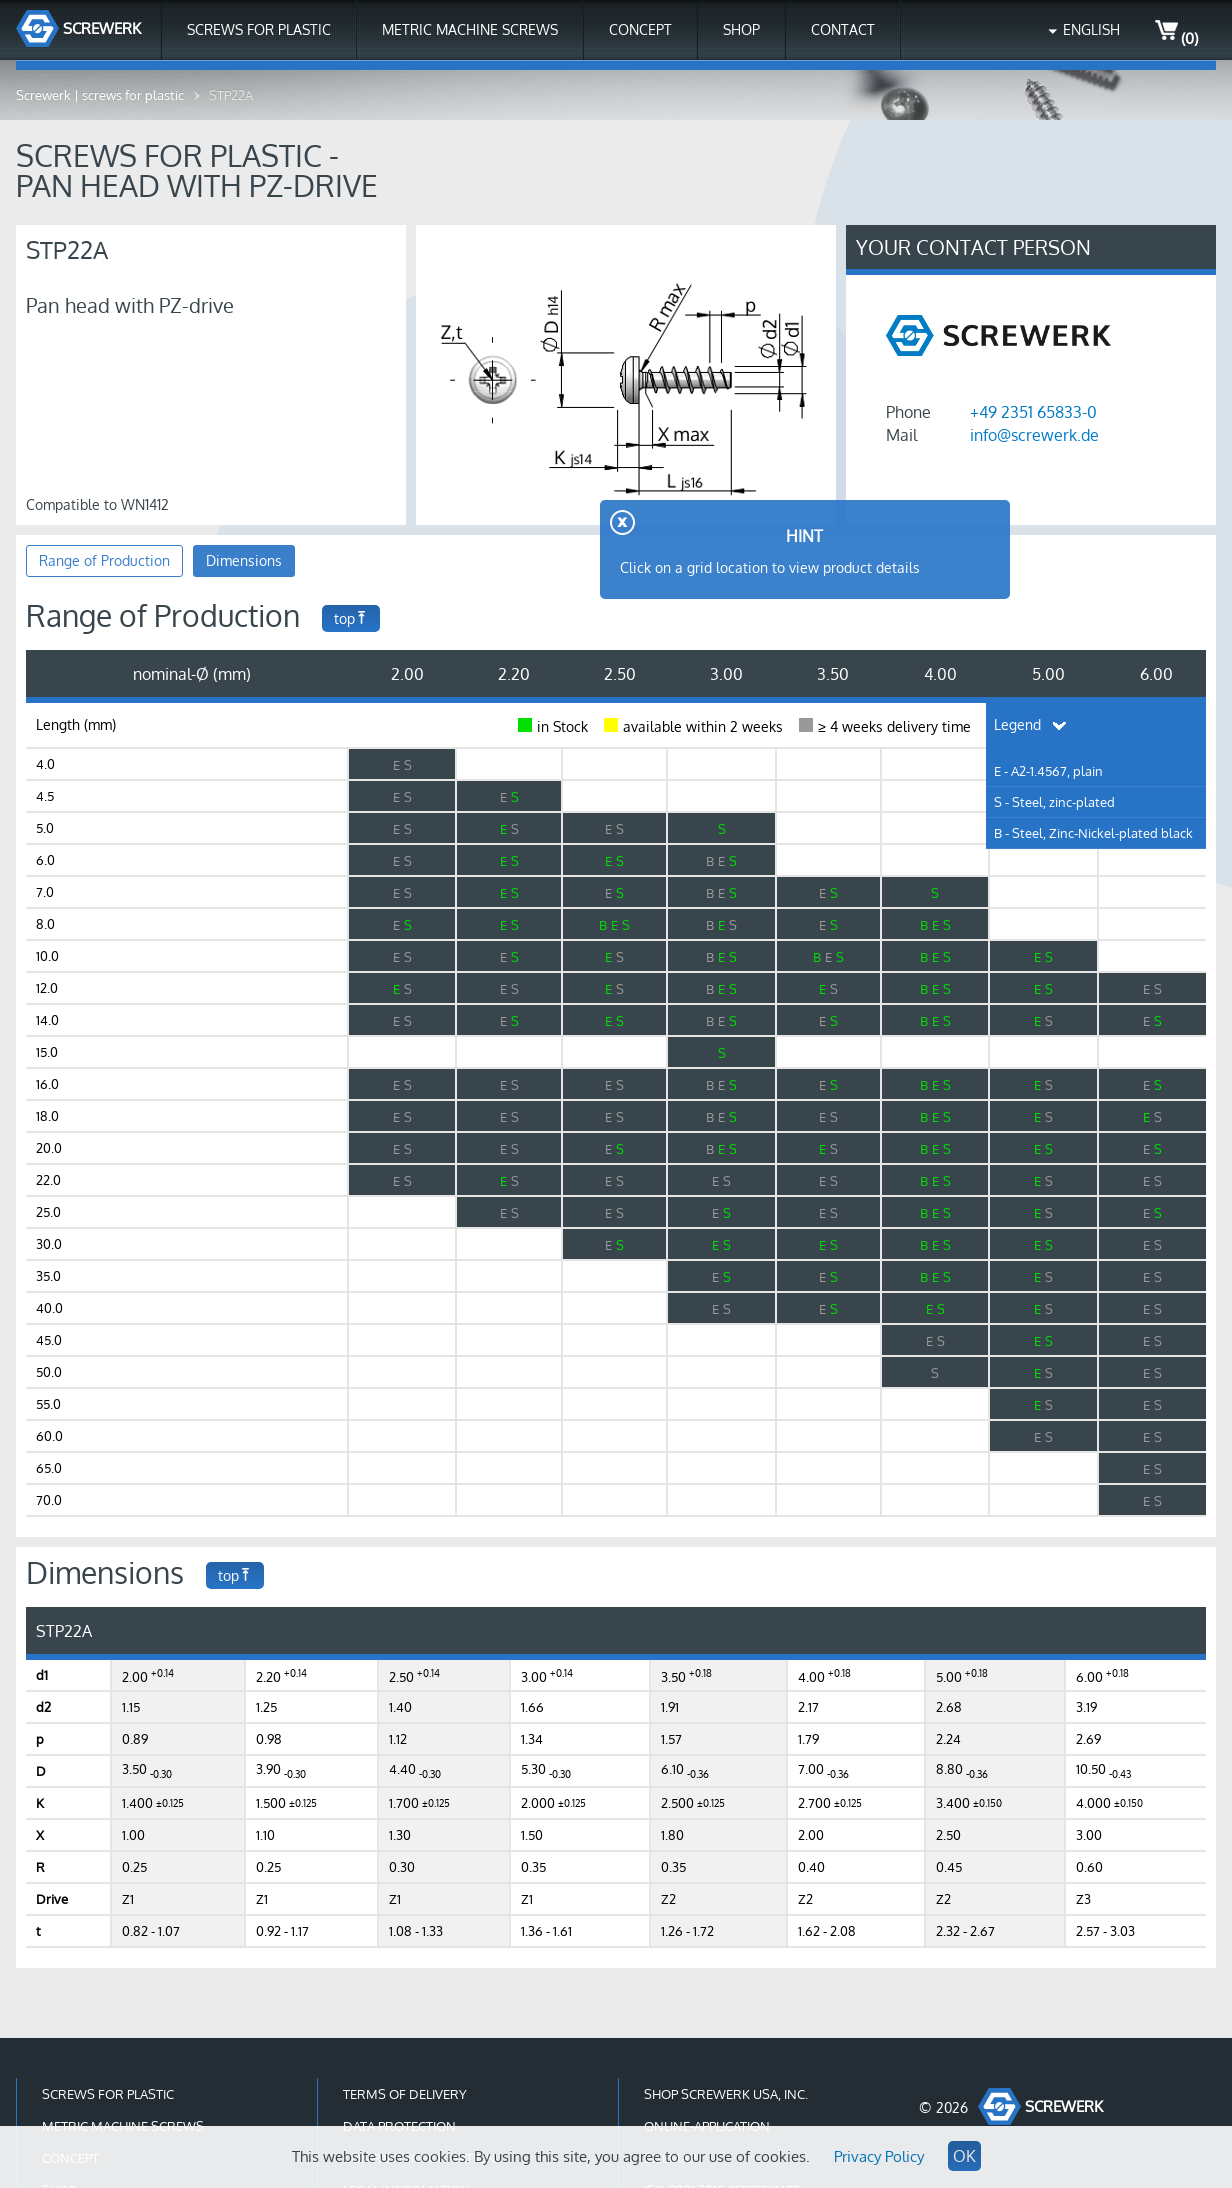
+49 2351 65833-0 (1033, 412)
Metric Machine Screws (470, 29)
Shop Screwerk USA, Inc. (726, 2094)
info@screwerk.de (1034, 435)
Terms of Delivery (405, 2094)
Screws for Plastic (259, 29)
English (1091, 29)
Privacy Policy (879, 2156)
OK (964, 2156)
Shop (741, 29)
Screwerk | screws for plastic (100, 95)
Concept (640, 29)
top (351, 618)
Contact (843, 29)
